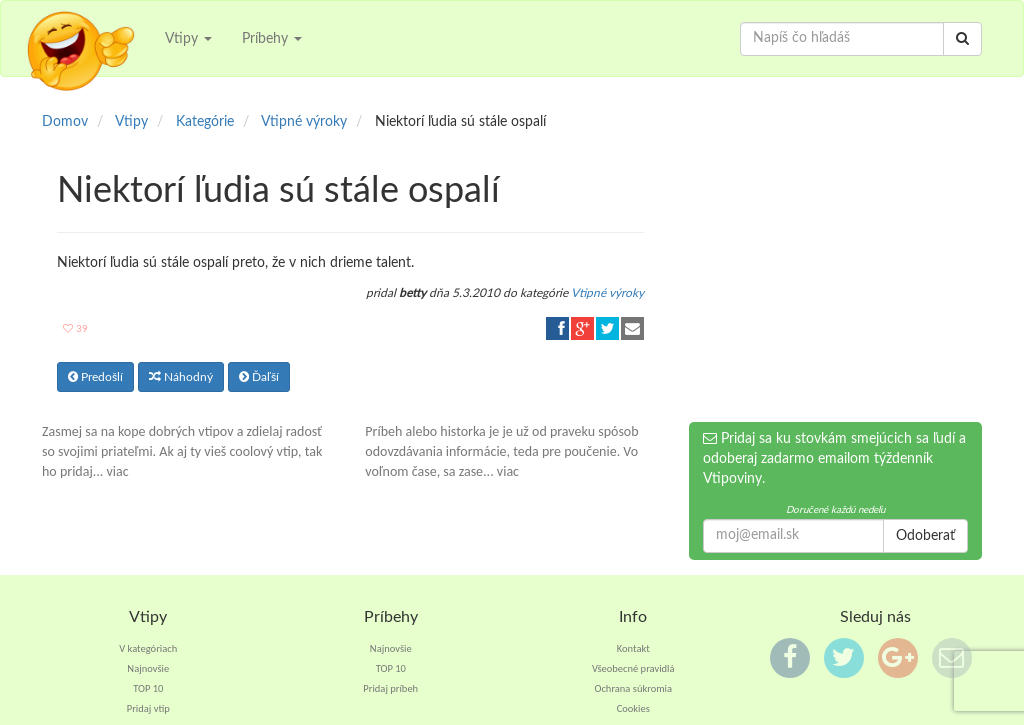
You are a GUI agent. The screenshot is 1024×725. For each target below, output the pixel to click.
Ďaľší (259, 377)
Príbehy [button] (272, 39)
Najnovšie (148, 668)
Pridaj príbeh (390, 688)
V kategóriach (148, 648)
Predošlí (95, 377)
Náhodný (181, 377)
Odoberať (925, 536)
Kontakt (633, 648)
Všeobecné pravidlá (633, 668)
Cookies (633, 708)
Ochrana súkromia (633, 688)
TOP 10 (148, 688)
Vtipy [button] (188, 39)
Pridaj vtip (148, 708)
